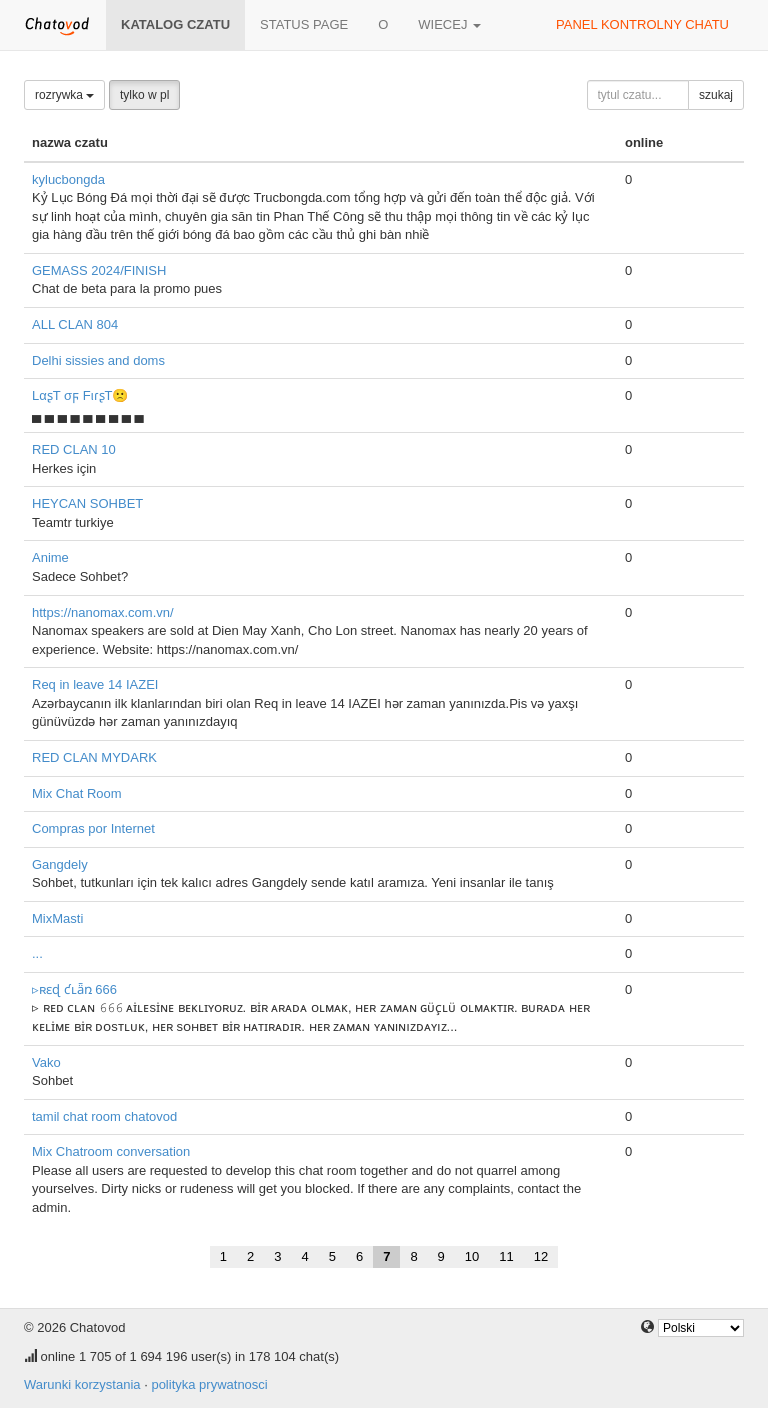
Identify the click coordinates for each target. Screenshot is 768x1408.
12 (541, 1256)
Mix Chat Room (77, 793)
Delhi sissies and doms (98, 360)
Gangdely (60, 864)
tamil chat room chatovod (104, 1116)
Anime (50, 557)
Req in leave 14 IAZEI (95, 684)
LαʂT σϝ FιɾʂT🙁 (80, 395)
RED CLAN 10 (74, 449)
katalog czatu (175, 24)
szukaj (716, 95)
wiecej (449, 24)
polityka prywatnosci (209, 1384)
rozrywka (64, 95)
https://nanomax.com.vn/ (103, 612)
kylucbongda (68, 179)
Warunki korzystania (82, 1384)
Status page (304, 24)
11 (506, 1256)
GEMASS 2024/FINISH (99, 270)
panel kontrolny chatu (642, 24)
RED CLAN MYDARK (94, 757)
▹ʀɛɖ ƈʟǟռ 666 (74, 989)
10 (472, 1256)
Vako (46, 1062)
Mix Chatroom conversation (111, 1151)
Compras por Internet (93, 828)
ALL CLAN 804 (75, 324)
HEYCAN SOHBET (87, 503)
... (37, 953)
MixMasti (57, 918)
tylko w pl (144, 95)
